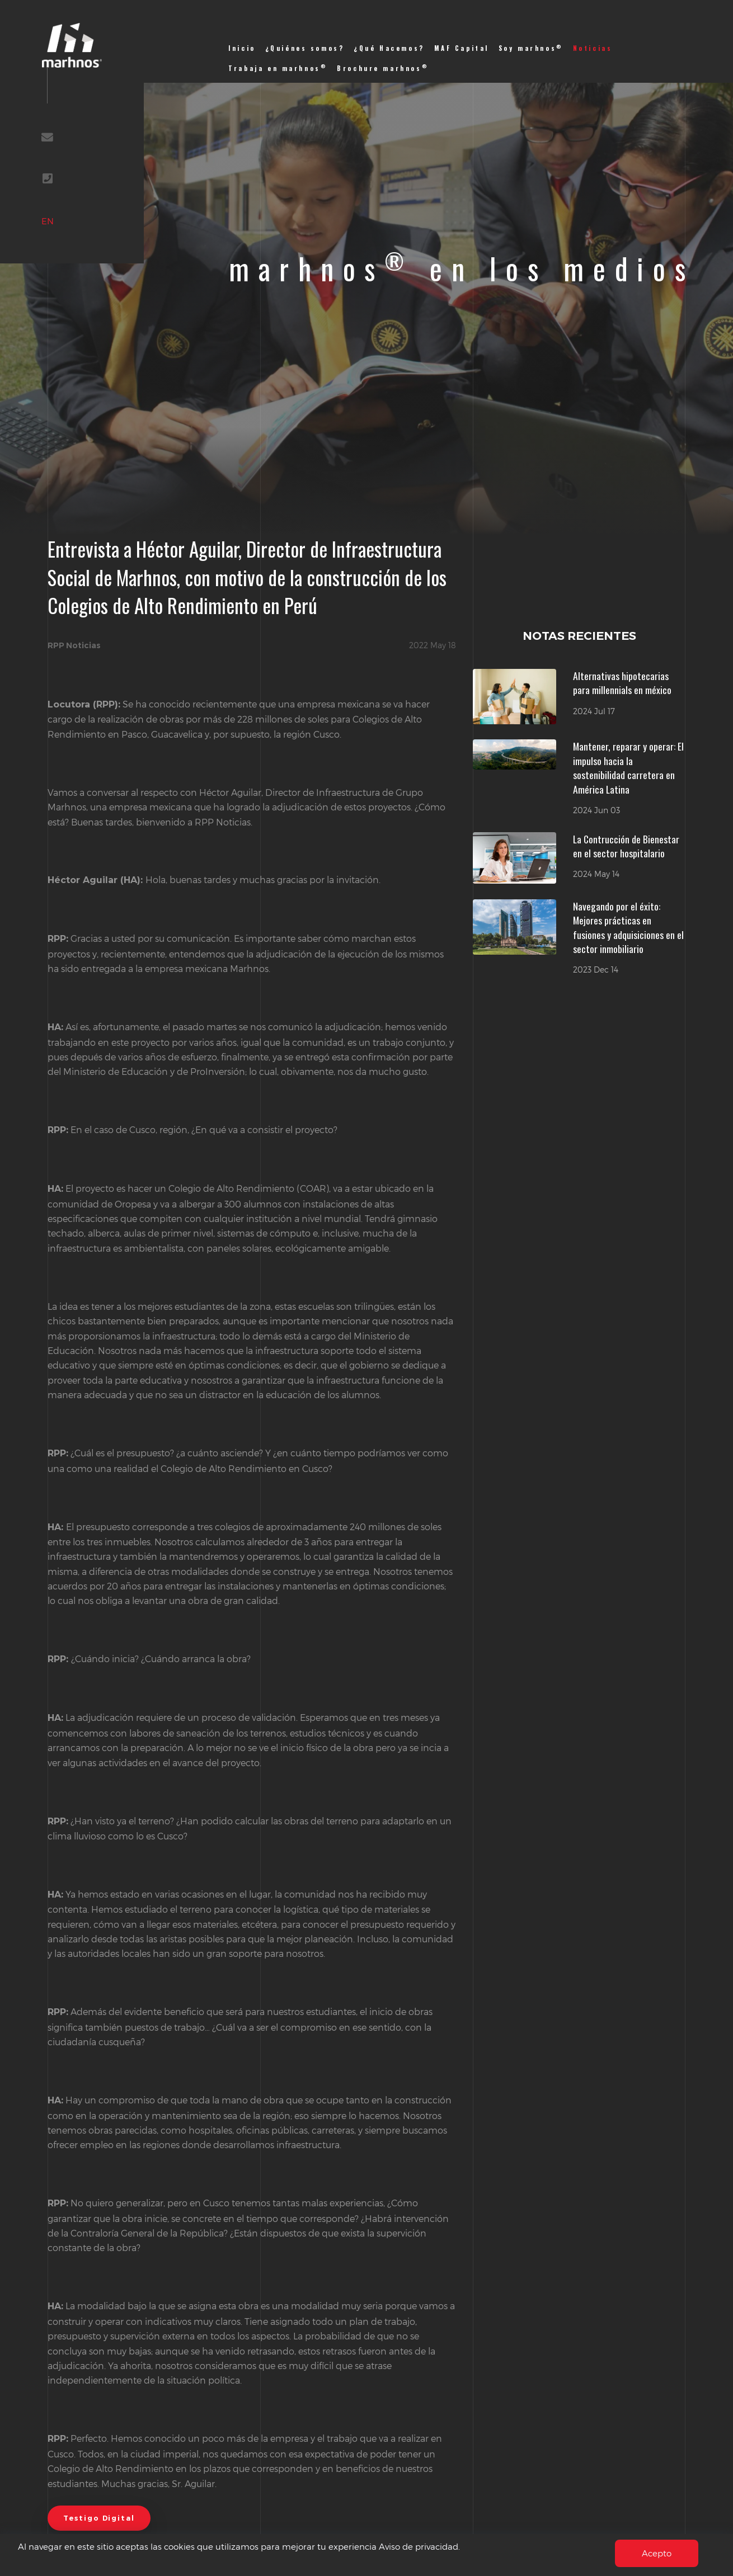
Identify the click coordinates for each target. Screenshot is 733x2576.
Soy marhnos (531, 48)
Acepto (655, 2552)
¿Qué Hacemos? (389, 48)
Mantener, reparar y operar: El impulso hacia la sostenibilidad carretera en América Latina (628, 767)
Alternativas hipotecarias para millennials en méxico (622, 682)
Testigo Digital (104, 2519)
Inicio (242, 48)
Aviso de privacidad (431, 2546)
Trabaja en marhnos (277, 68)
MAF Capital (461, 48)
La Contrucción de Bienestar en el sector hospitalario (626, 846)
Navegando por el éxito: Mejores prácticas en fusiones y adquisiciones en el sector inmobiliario (628, 927)
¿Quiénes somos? (305, 48)
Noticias (593, 48)
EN (72, 254)
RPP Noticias (74, 645)
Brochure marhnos (383, 68)
